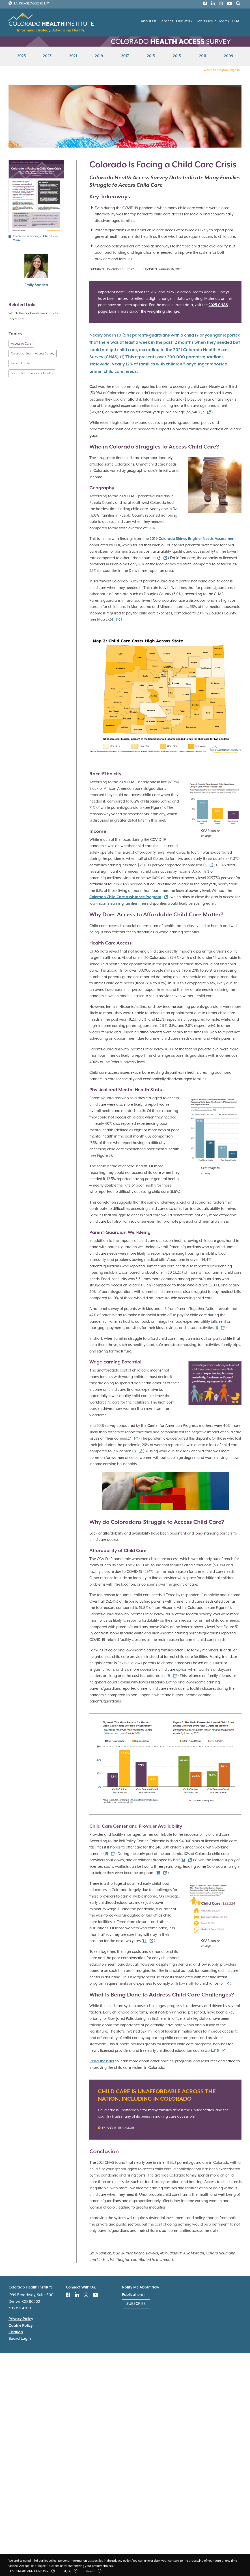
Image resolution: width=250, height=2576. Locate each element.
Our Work (184, 21)
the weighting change (160, 311)
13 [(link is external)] (110, 1854)
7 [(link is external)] (133, 1438)
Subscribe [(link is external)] (136, 2303)
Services (166, 21)
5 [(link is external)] (209, 865)
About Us (148, 21)
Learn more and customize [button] (32, 2571)
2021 (73, 56)
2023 (47, 56)
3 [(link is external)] (163, 558)
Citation (16, 2332)
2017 (125, 56)
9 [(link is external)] (172, 1676)
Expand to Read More (118, 2128)
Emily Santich (36, 285)
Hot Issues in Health (212, 21)
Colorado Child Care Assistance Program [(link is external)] (129, 897)
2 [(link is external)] (206, 412)
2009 (228, 56)
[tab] (165, 2128)
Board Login (20, 2338)
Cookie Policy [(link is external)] (21, 2325)
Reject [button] (70, 2571)
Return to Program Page (221, 70)
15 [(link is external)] (162, 1873)
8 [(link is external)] (138, 1451)
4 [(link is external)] (116, 620)
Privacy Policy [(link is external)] (21, 2319)
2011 (202, 56)
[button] (215, 803)
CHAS (236, 21)
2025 (21, 56)
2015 (151, 56)
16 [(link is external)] (220, 2051)
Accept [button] (93, 2571)
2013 (177, 56)
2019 (99, 56)
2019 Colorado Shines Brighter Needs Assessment (193, 539)
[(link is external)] (204, 4)
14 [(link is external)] (187, 1860)
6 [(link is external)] (220, 1328)
